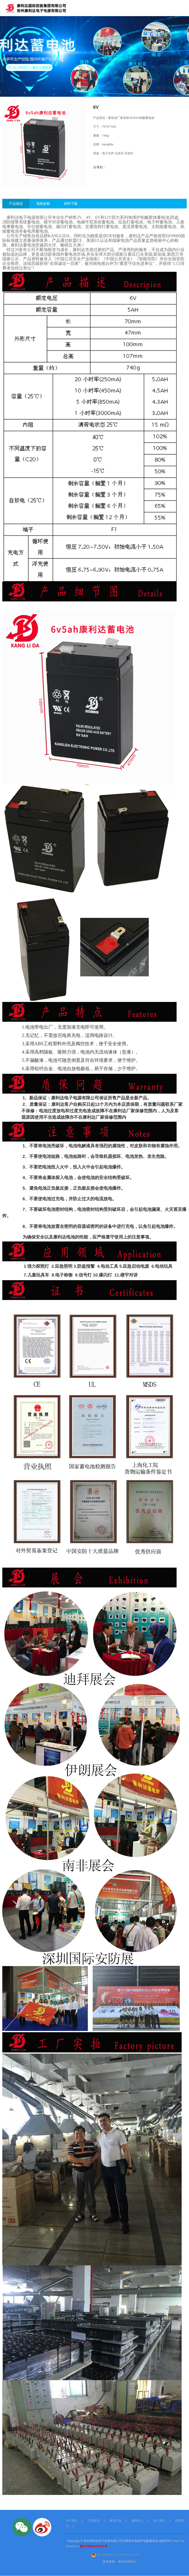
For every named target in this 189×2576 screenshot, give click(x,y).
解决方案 (116, 2520)
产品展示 (94, 2520)
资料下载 (72, 203)
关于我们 (72, 2520)
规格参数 (44, 203)
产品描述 (16, 203)
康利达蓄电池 (127, 2561)
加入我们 (159, 2520)
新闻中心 (137, 2520)
